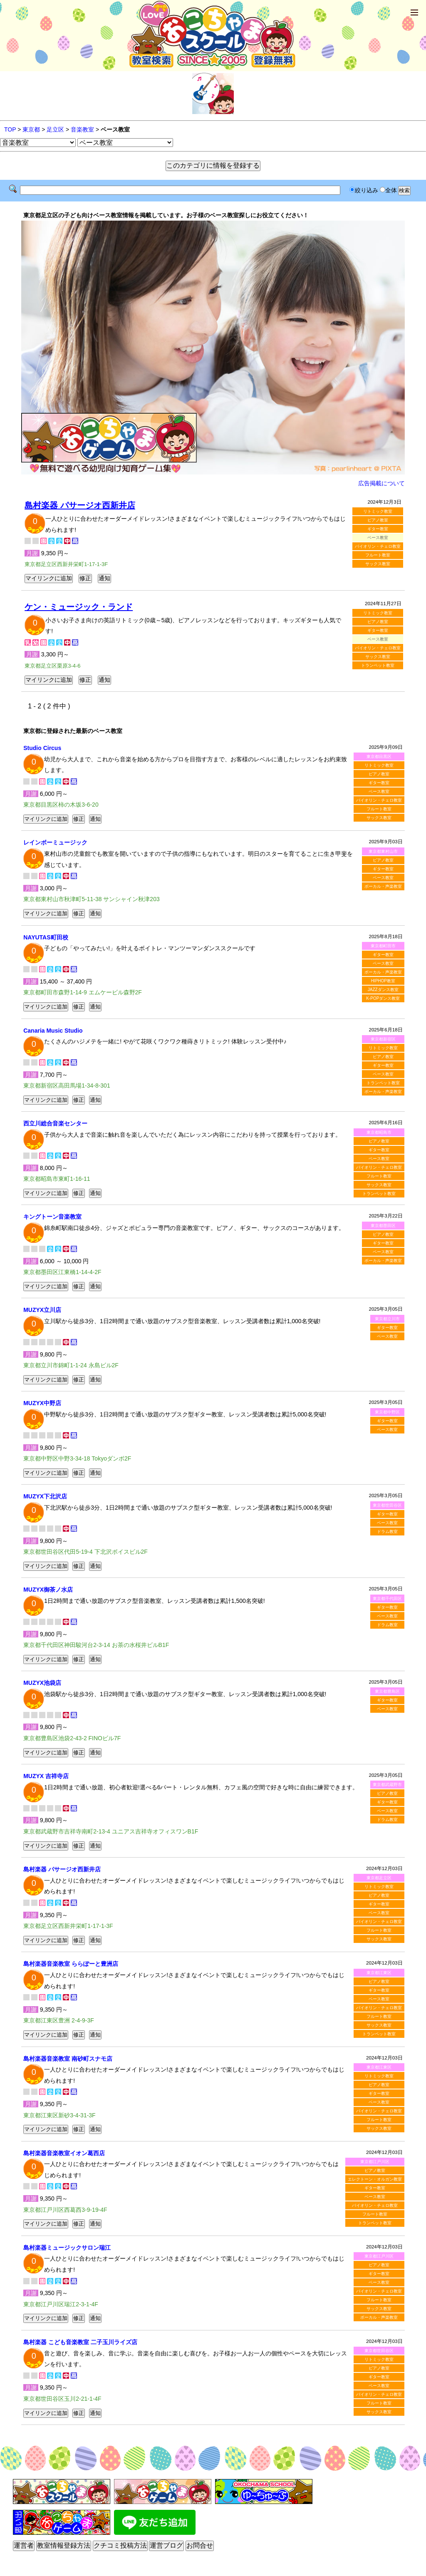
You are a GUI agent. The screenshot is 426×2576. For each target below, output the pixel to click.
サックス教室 (377, 563)
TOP (10, 129)
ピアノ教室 (377, 520)
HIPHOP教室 (383, 981)
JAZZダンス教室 (383, 989)
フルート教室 (377, 555)
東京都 (31, 129)
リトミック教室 (377, 511)
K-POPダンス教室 (383, 998)
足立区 (55, 129)
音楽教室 (82, 129)
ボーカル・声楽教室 (383, 886)
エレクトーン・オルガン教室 (375, 2179)
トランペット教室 (377, 665)
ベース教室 (379, 791)
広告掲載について (381, 483)
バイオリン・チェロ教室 (378, 546)
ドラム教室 (387, 1531)
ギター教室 (377, 529)
